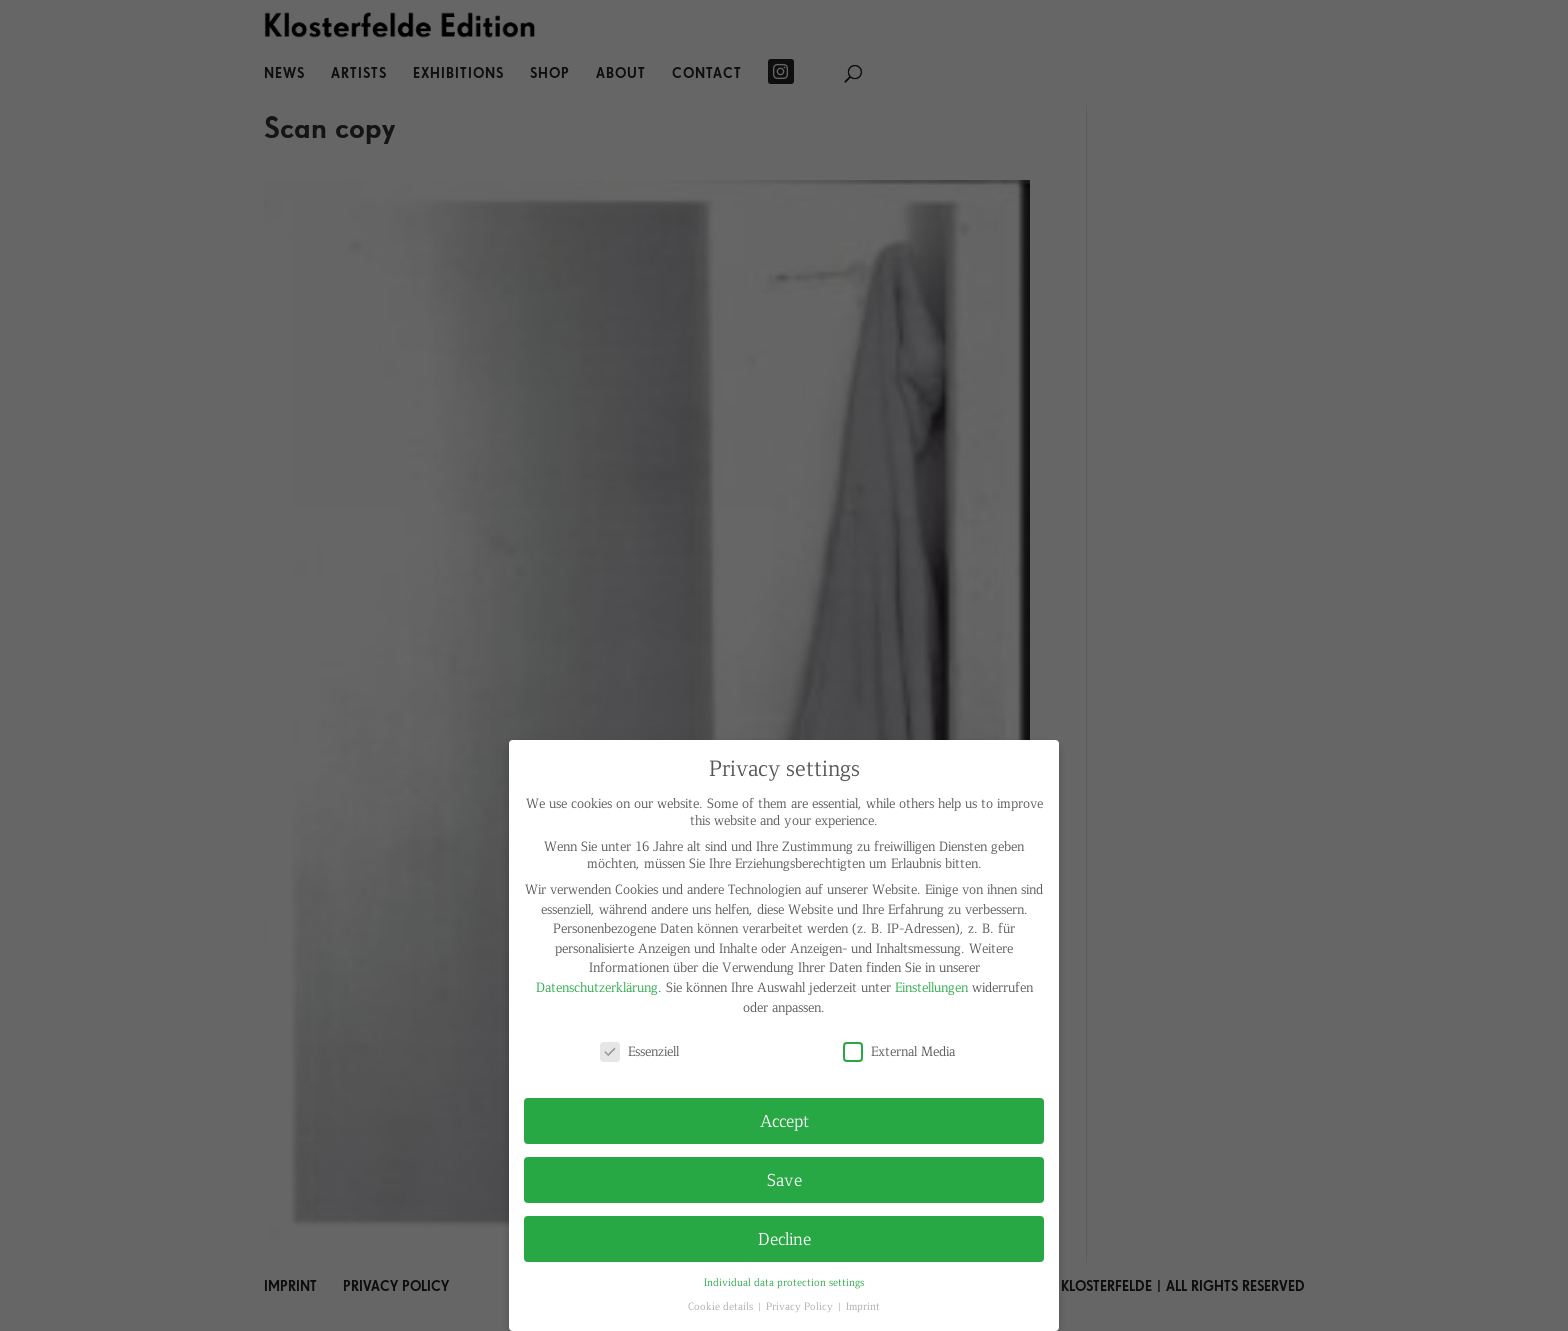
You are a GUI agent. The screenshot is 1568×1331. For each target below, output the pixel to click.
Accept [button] (784, 1120)
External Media (899, 1050)
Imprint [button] (863, 1305)
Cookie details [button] (722, 1305)
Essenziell (639, 1050)
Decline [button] (784, 1238)
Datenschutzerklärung (597, 986)
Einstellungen (931, 986)
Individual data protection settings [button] (784, 1281)
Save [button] (784, 1179)
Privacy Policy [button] (801, 1305)
